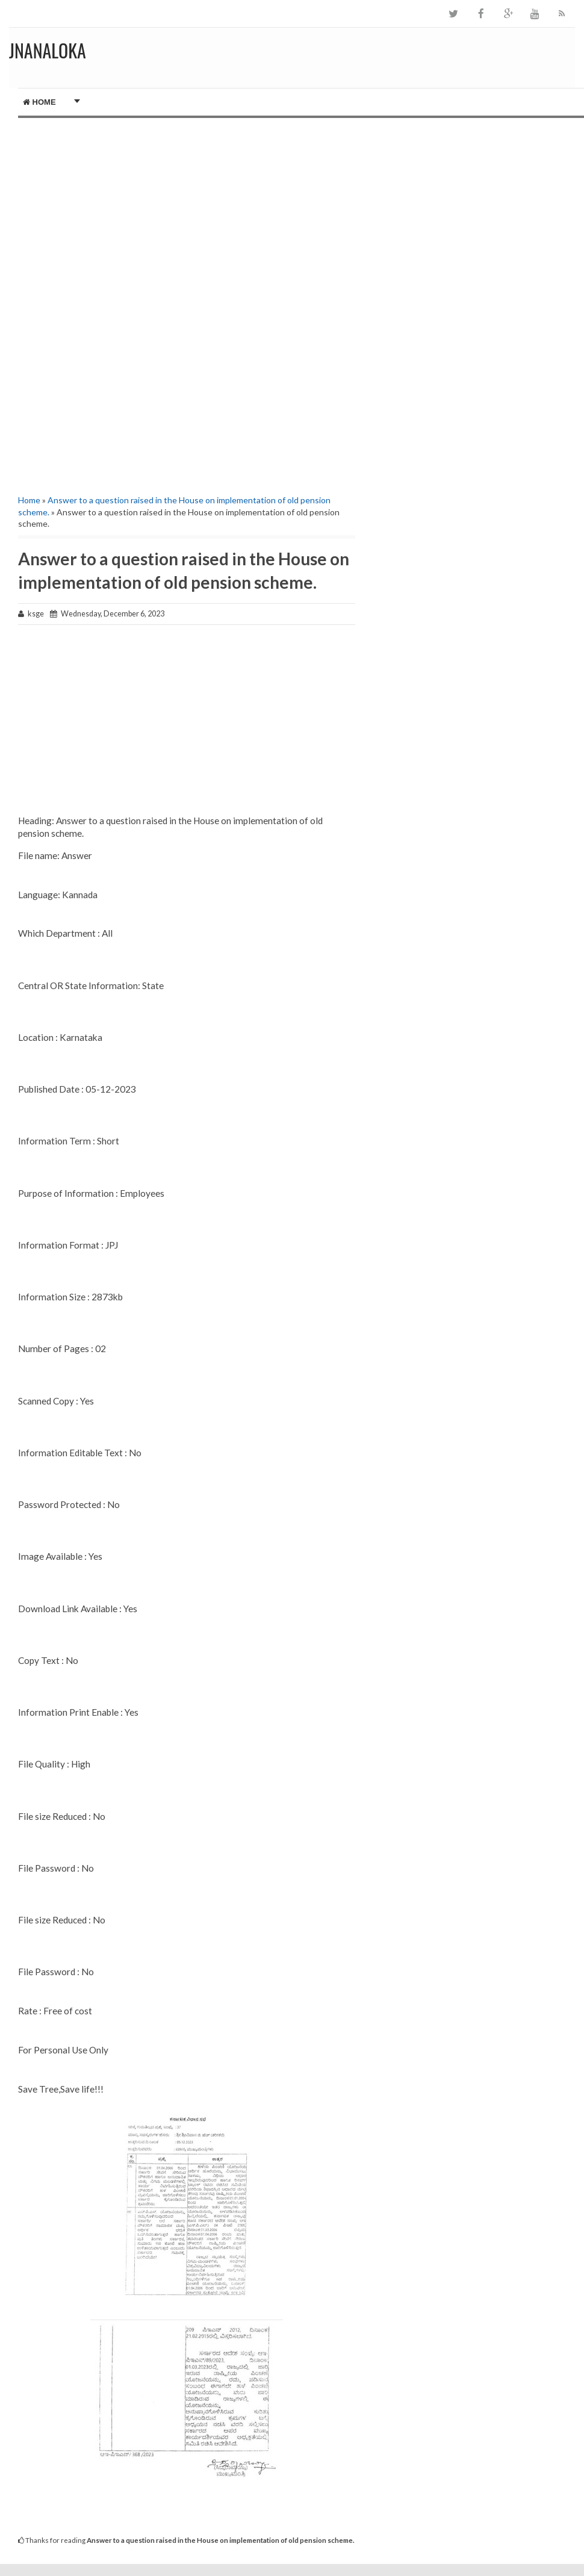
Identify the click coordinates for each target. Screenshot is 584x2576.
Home (39, 102)
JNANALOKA (47, 50)
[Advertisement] (182, 202)
